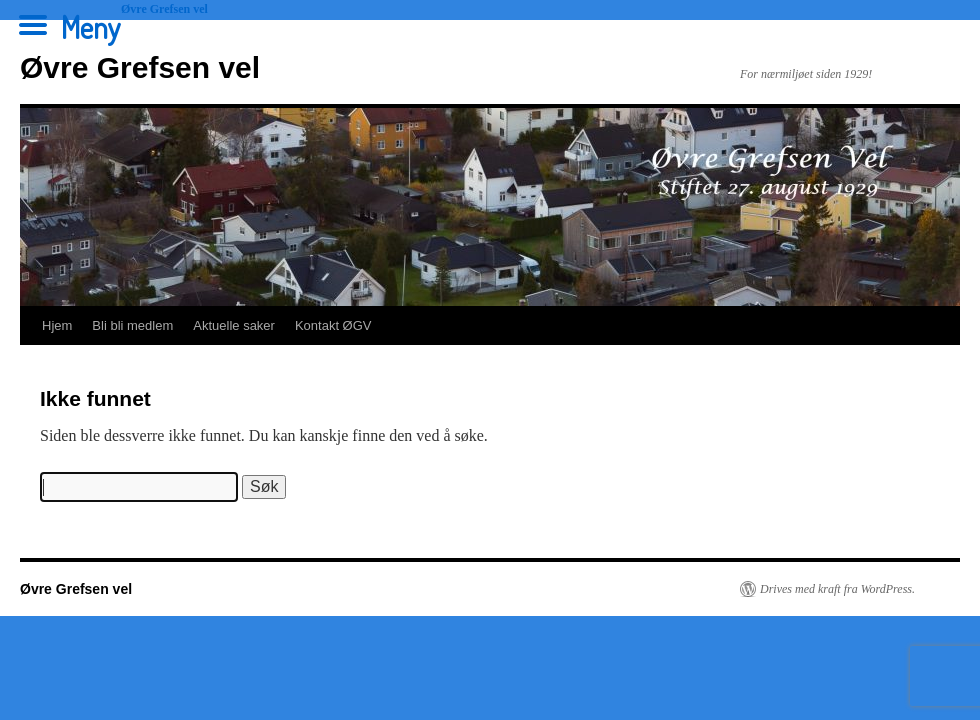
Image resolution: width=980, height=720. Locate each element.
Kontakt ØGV (333, 325)
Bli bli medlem (132, 325)
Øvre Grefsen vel (140, 67)
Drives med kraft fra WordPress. (837, 589)
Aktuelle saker (234, 325)
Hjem (57, 325)
